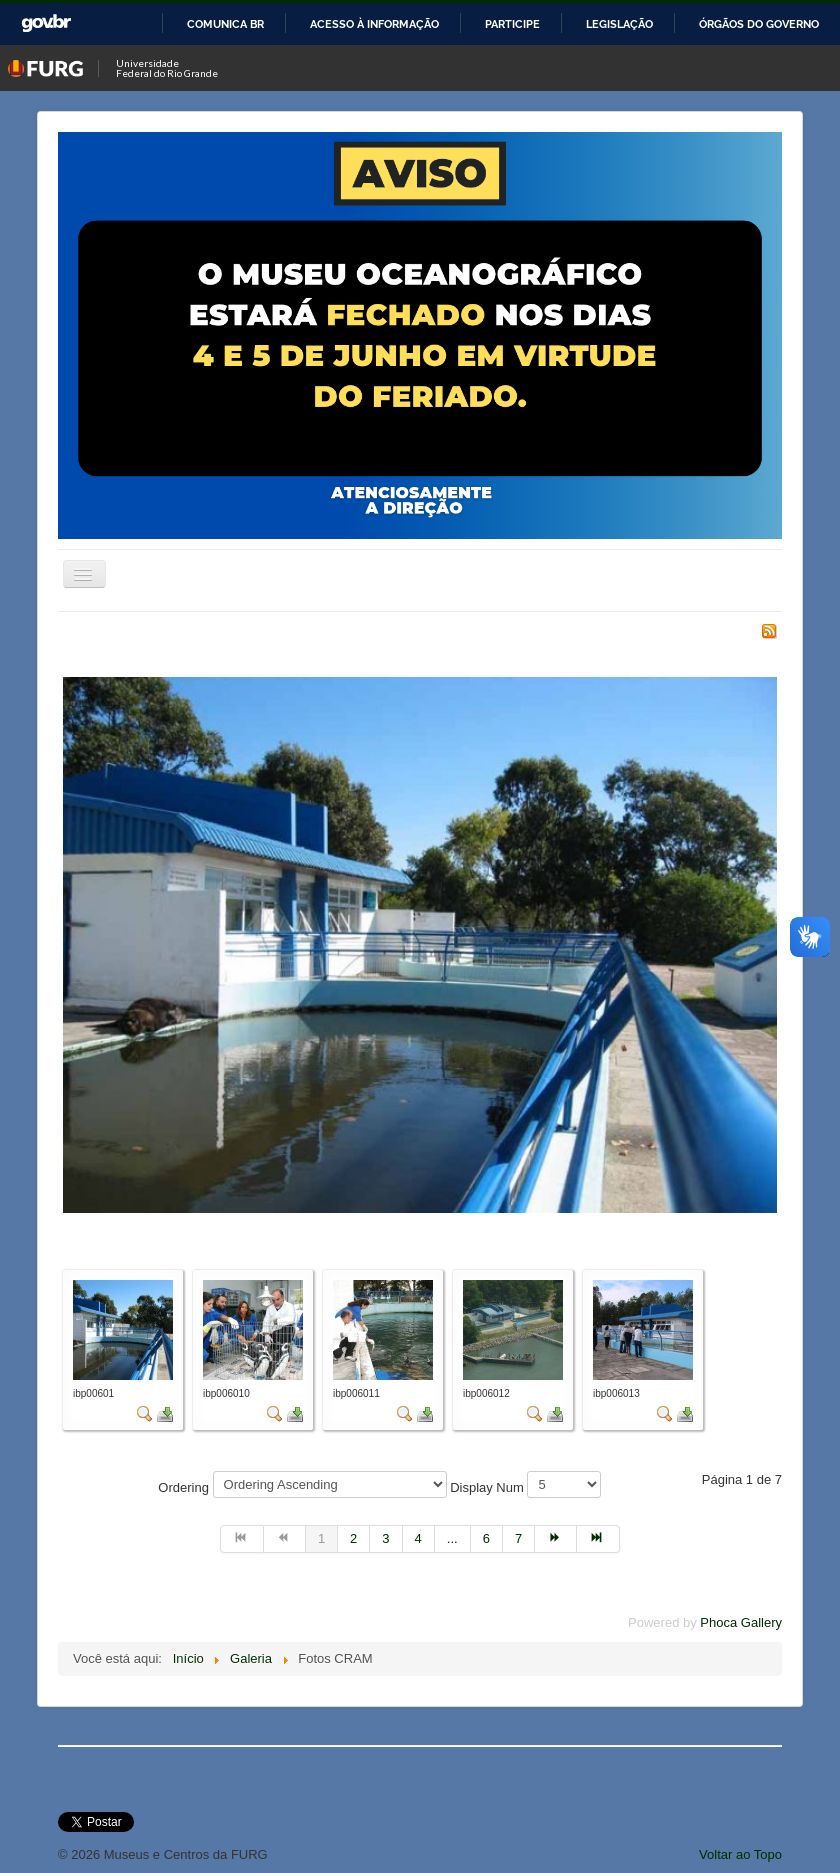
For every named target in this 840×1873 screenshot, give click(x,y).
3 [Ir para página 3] (385, 1538)
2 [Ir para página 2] (353, 1538)
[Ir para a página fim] (598, 1539)
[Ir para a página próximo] (556, 1539)
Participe (512, 24)
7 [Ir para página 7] (518, 1538)
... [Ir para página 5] (452, 1538)
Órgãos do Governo (759, 24)
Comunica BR (225, 24)
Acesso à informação (374, 24)
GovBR (46, 23)
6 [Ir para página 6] (486, 1538)
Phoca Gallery (741, 1622)
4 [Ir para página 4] (418, 1538)
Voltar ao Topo (740, 1854)
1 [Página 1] (321, 1538)
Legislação (619, 24)
